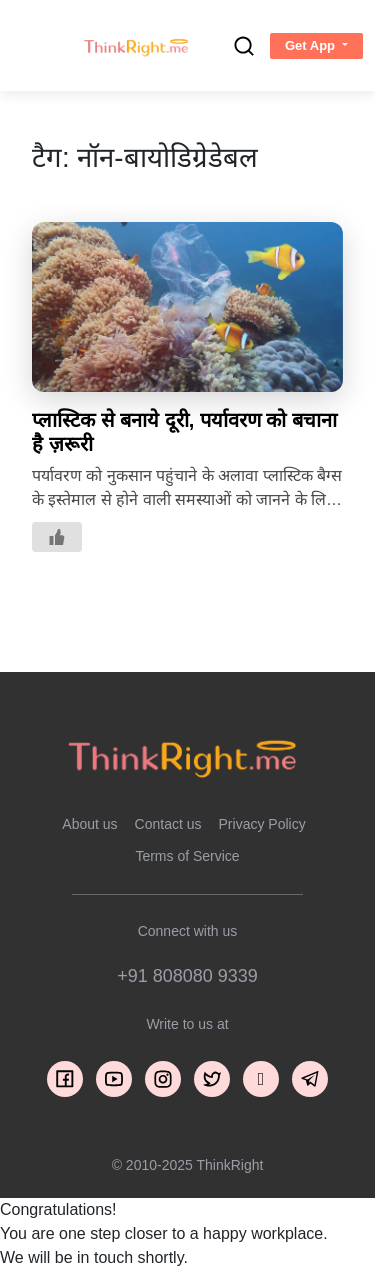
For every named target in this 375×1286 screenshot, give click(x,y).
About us (89, 824)
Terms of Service (187, 856)
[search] (244, 46)
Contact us (168, 824)
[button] (316, 46)
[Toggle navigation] (33, 46)
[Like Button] (57, 537)
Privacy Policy (262, 824)
